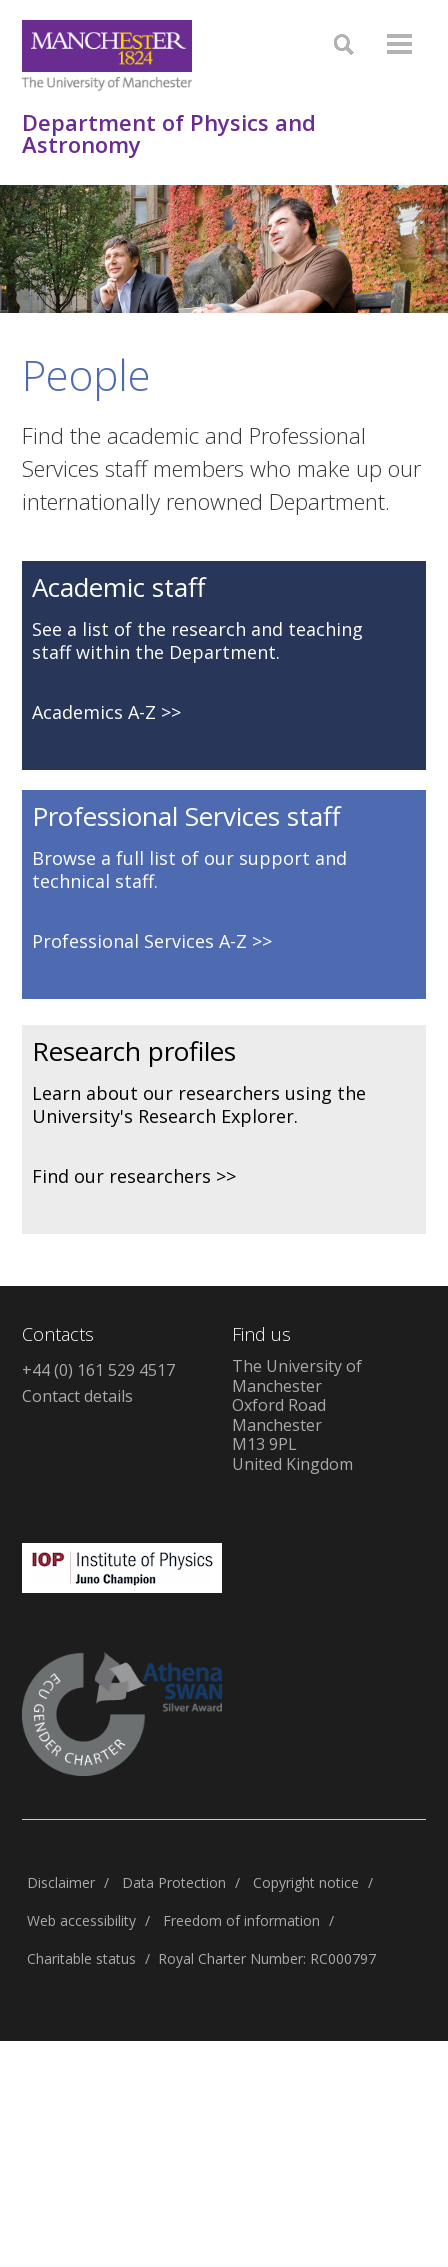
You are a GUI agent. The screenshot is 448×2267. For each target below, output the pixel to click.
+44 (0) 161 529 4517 (98, 1370)
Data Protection (174, 1882)
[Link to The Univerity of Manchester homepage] (107, 55)
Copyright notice (306, 1882)
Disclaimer (61, 1882)
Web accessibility (81, 1920)
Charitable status (81, 1958)
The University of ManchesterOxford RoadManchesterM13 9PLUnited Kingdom (297, 1415)
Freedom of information (241, 1920)
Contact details (77, 1396)
